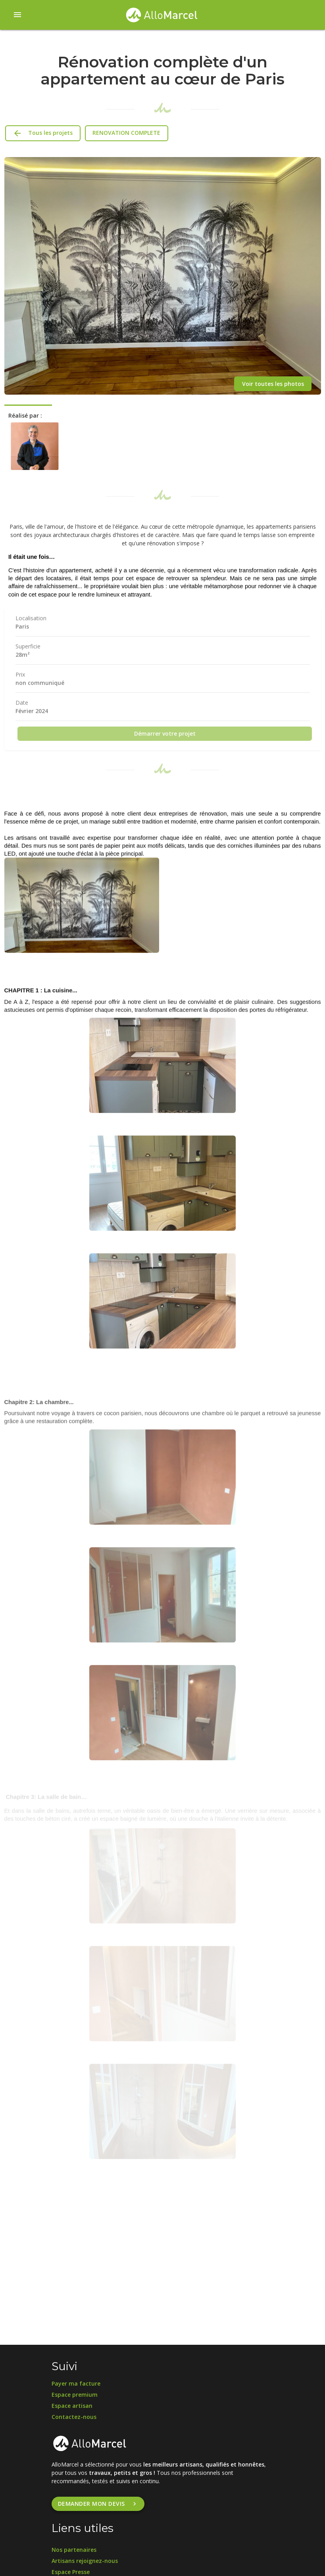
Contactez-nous (74, 2417)
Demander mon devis (98, 2504)
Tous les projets (43, 133)
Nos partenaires (74, 2549)
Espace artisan (72, 2405)
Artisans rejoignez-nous (85, 2560)
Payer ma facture (76, 2383)
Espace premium (75, 2394)
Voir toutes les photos (273, 383)
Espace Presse (71, 2572)
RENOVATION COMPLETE (126, 132)
